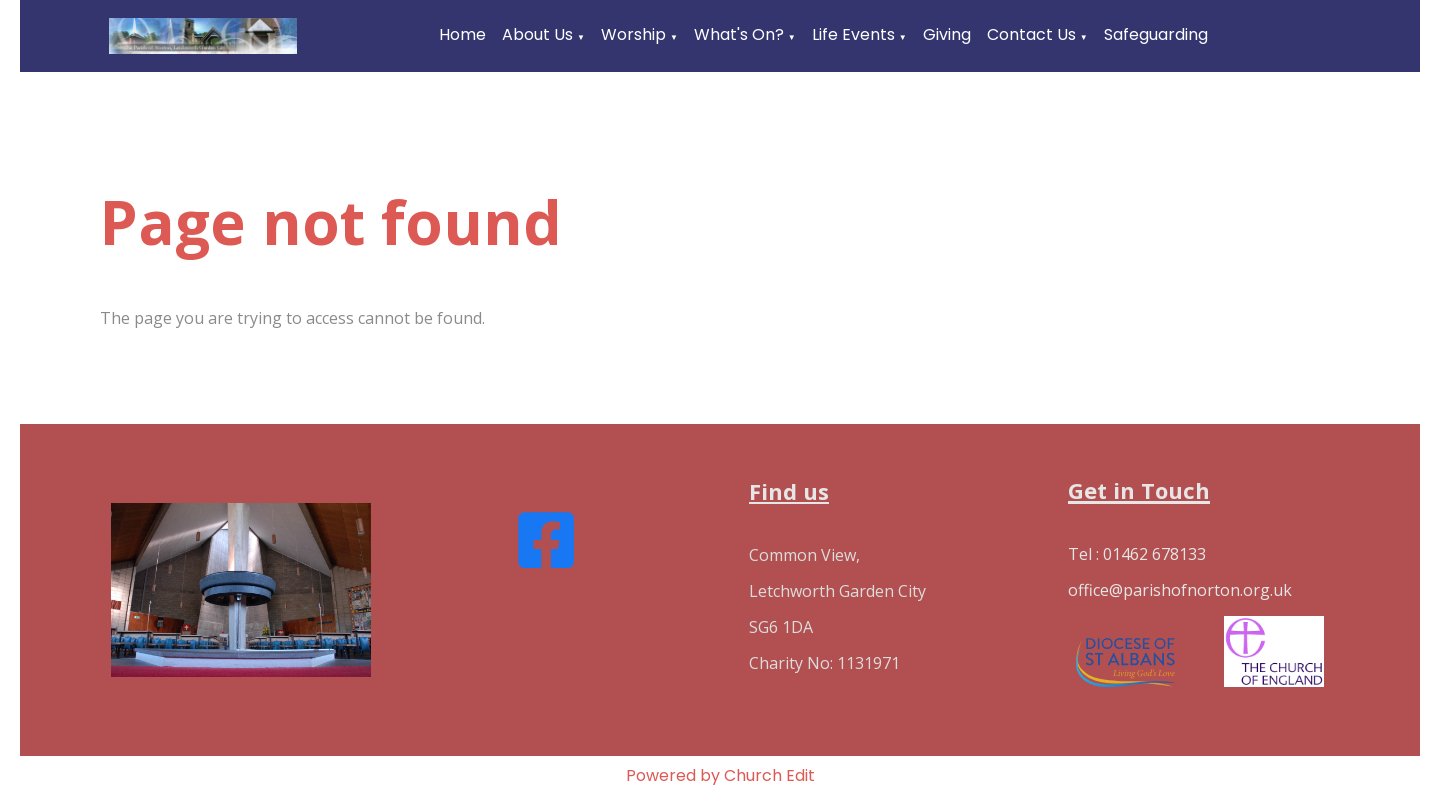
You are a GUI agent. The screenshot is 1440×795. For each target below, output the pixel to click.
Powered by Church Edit (720, 775)
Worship (633, 34)
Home (462, 34)
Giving (947, 34)
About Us (537, 34)
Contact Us (1031, 34)
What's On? (739, 34)
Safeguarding (1156, 34)
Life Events (853, 34)
